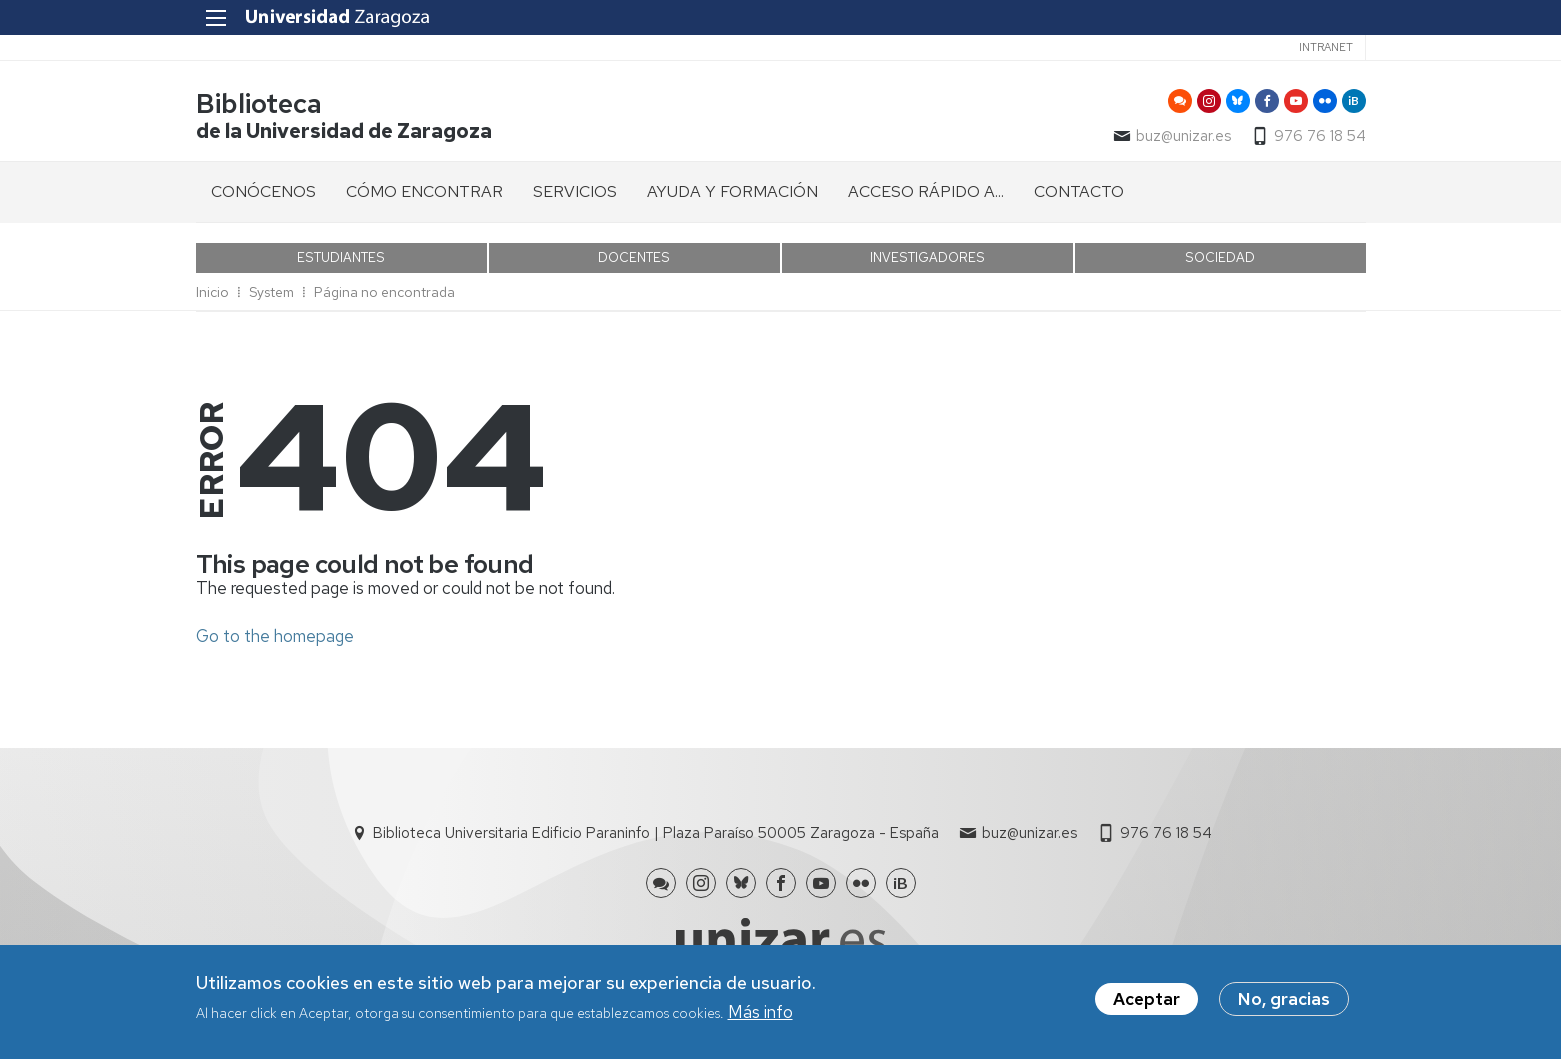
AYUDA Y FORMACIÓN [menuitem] (732, 191)
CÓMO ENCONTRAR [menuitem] (424, 191)
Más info (760, 1015)
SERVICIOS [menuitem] (575, 191)
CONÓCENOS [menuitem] (263, 191)
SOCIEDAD (1220, 257)
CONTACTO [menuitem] (1079, 191)
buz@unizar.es (1183, 136)
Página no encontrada (384, 292)
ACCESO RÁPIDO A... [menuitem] (926, 191)
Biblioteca (259, 103)
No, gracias (1284, 1001)
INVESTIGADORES (927, 257)
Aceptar (1146, 1001)
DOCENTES (634, 257)
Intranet (1326, 47)
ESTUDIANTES (341, 257)
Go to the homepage (275, 636)
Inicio (212, 292)
